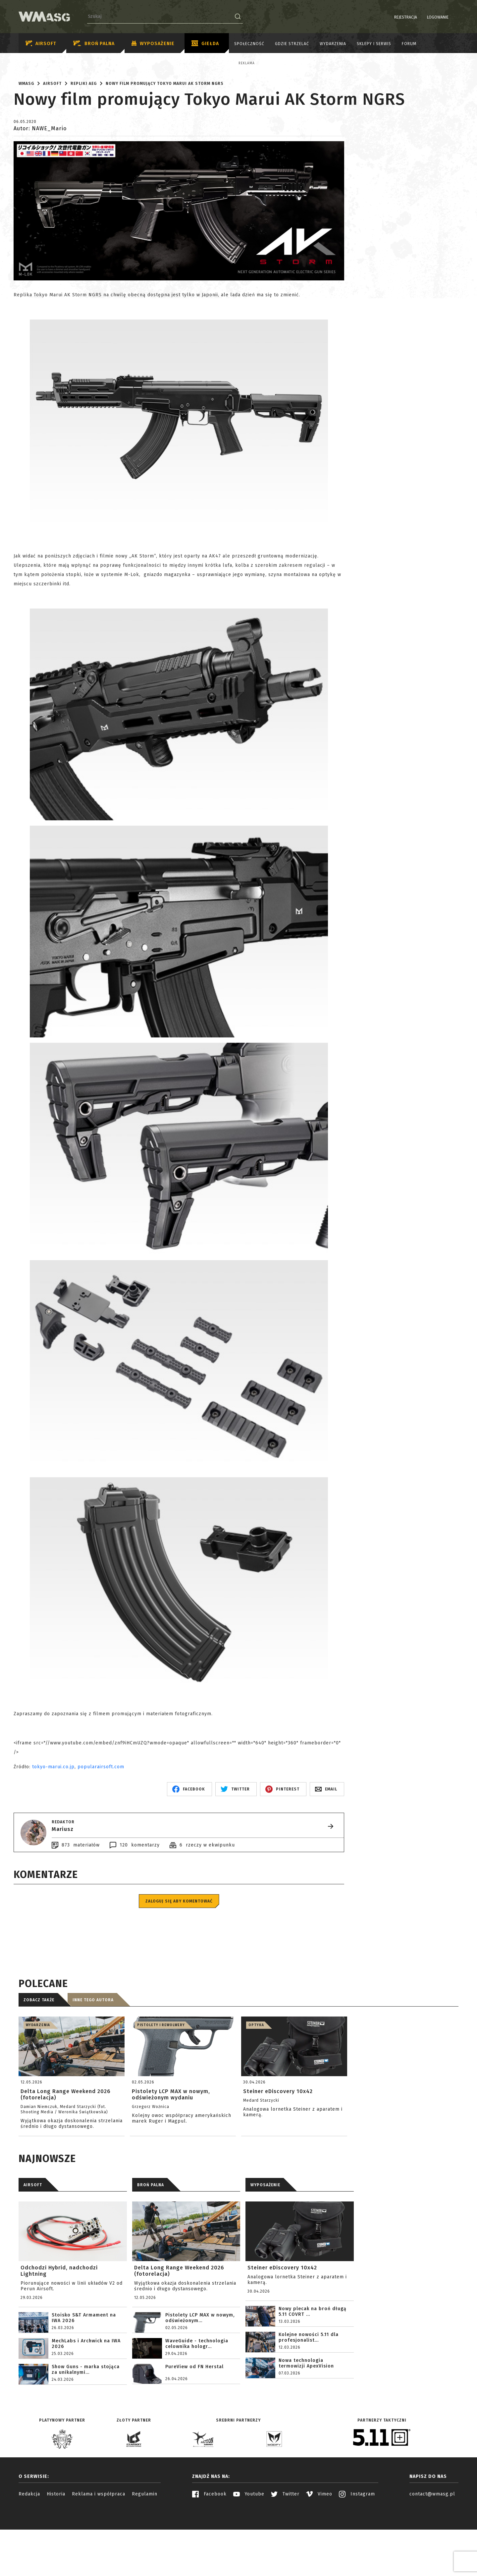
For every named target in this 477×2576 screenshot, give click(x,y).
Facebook (209, 2552)
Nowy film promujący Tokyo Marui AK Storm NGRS (165, 141)
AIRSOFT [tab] (33, 2243)
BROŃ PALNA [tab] (150, 2243)
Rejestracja (388, 17)
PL (445, 17)
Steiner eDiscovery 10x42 (282, 2325)
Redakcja (29, 2552)
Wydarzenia (333, 43)
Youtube (248, 2552)
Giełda (205, 43)
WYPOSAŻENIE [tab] (265, 2243)
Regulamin (144, 2552)
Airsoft (41, 43)
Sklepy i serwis (374, 43)
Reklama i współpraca (98, 2552)
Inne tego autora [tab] (93, 2058)
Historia (56, 2552)
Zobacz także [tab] (39, 2058)
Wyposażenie (153, 44)
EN (454, 17)
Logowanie (421, 17)
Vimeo (319, 2552)
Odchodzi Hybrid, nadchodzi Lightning (59, 2328)
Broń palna (94, 43)
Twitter (285, 2552)
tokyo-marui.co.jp (53, 1825)
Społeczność (249, 43)
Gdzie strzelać (292, 43)
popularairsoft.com (101, 1825)
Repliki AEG (84, 141)
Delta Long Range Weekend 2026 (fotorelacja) (179, 2328)
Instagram (357, 2552)
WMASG (26, 141)
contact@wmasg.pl (432, 2552)
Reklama (53, 63)
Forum (409, 43)
